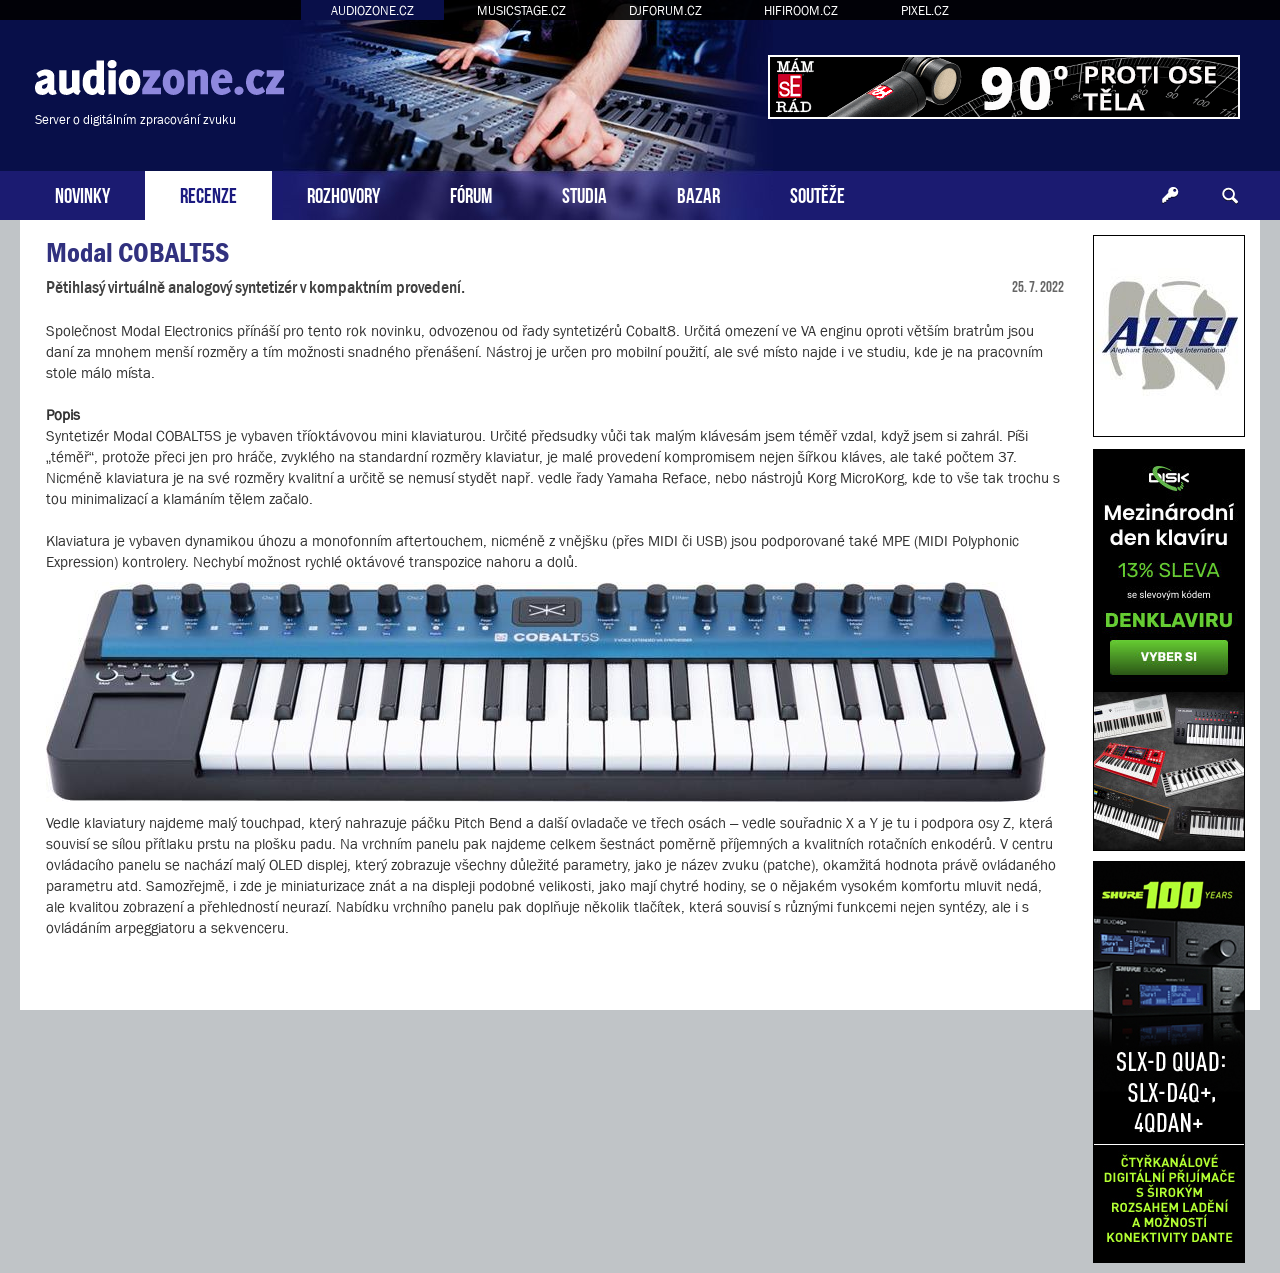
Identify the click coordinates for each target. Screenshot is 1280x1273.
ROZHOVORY (343, 193)
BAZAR (698, 193)
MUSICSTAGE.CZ (521, 10)
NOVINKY (82, 193)
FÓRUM (471, 193)
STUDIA (584, 193)
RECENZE (208, 193)
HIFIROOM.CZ (801, 10)
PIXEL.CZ (925, 10)
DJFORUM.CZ (665, 10)
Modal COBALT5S (137, 252)
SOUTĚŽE (817, 193)
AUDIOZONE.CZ (372, 10)
